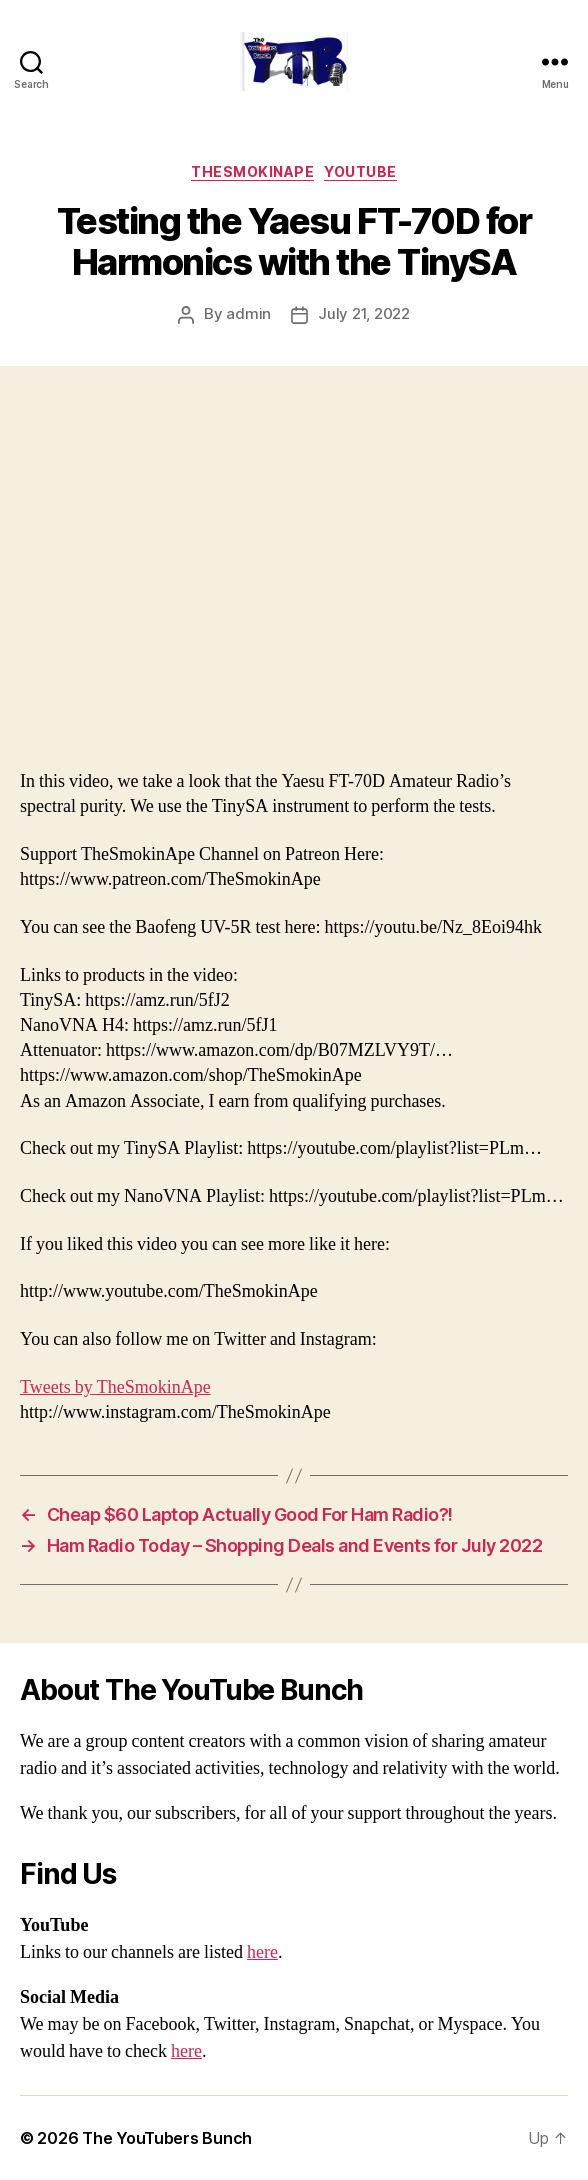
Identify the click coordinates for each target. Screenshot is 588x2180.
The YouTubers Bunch (167, 2138)
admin (248, 313)
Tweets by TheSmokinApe (115, 1387)
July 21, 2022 (364, 313)
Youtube (360, 171)
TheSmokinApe (252, 171)
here (262, 1952)
